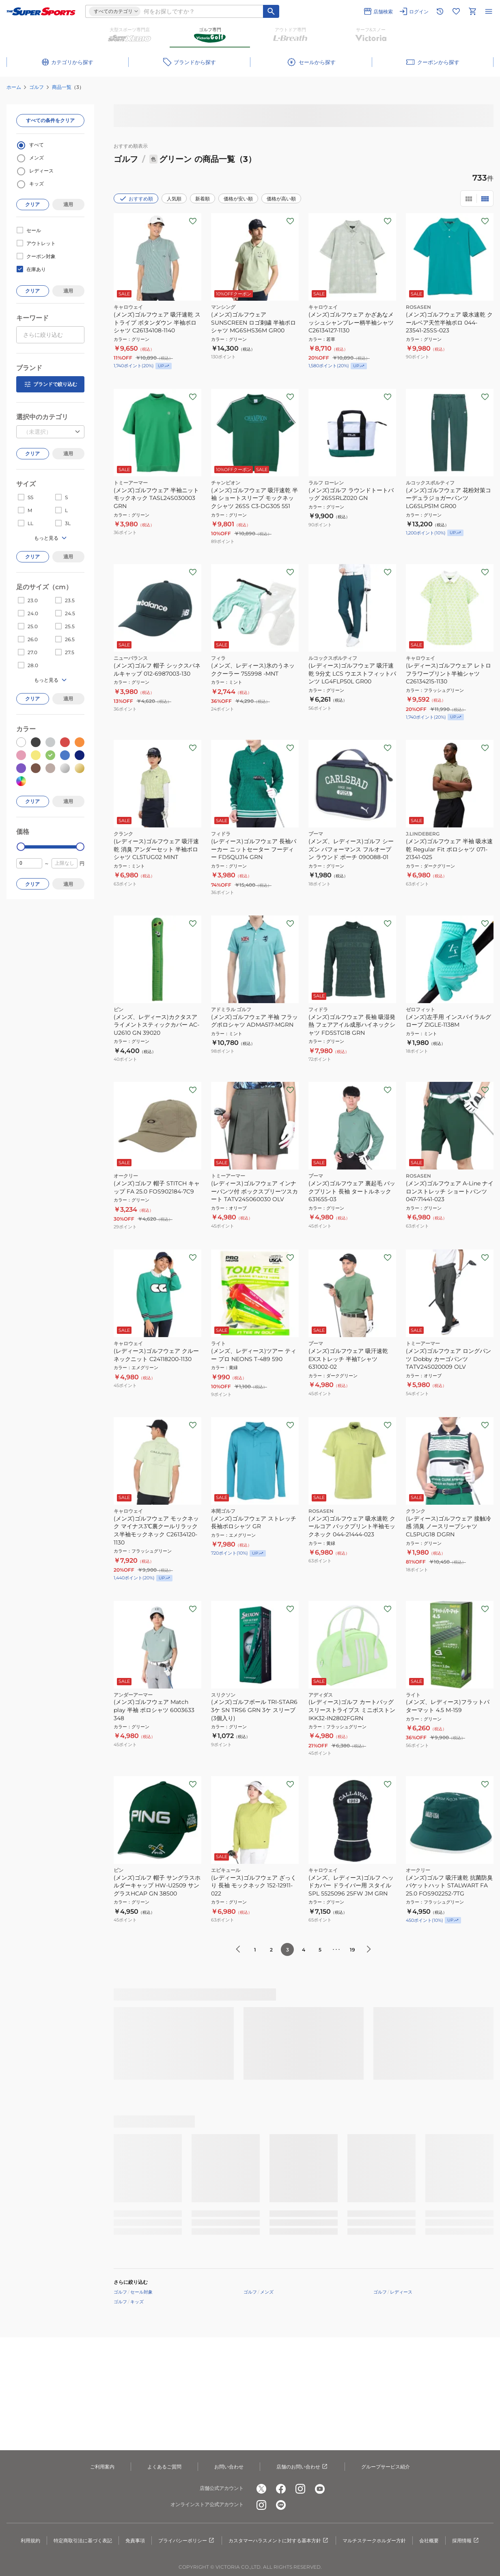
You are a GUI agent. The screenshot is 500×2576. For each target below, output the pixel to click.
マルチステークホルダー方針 (374, 2540)
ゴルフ (36, 87)
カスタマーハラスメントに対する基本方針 (278, 2541)
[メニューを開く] (488, 11)
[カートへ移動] (472, 11)
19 (352, 1950)
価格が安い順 (238, 199)
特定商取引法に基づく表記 (83, 2540)
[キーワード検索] (271, 11)
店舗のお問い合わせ (302, 2467)
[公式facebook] (281, 2489)
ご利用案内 (102, 2467)
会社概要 (429, 2540)
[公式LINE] (281, 2505)
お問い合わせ (229, 2467)
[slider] (21, 846)
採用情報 (466, 2541)
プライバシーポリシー (186, 2541)
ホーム (13, 87)
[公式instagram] (300, 2489)
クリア (32, 204)
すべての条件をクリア (50, 120)
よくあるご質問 (164, 2467)
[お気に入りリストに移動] (456, 11)
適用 (68, 204)
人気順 (174, 199)
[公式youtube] (320, 2489)
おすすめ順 (136, 198)
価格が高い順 (281, 199)
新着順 (202, 199)
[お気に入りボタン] (193, 221)
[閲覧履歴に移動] (440, 11)
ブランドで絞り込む (50, 384)
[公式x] (261, 2489)
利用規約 (30, 2540)
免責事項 (135, 2540)
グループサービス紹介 (385, 2467)
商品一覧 (61, 87)
